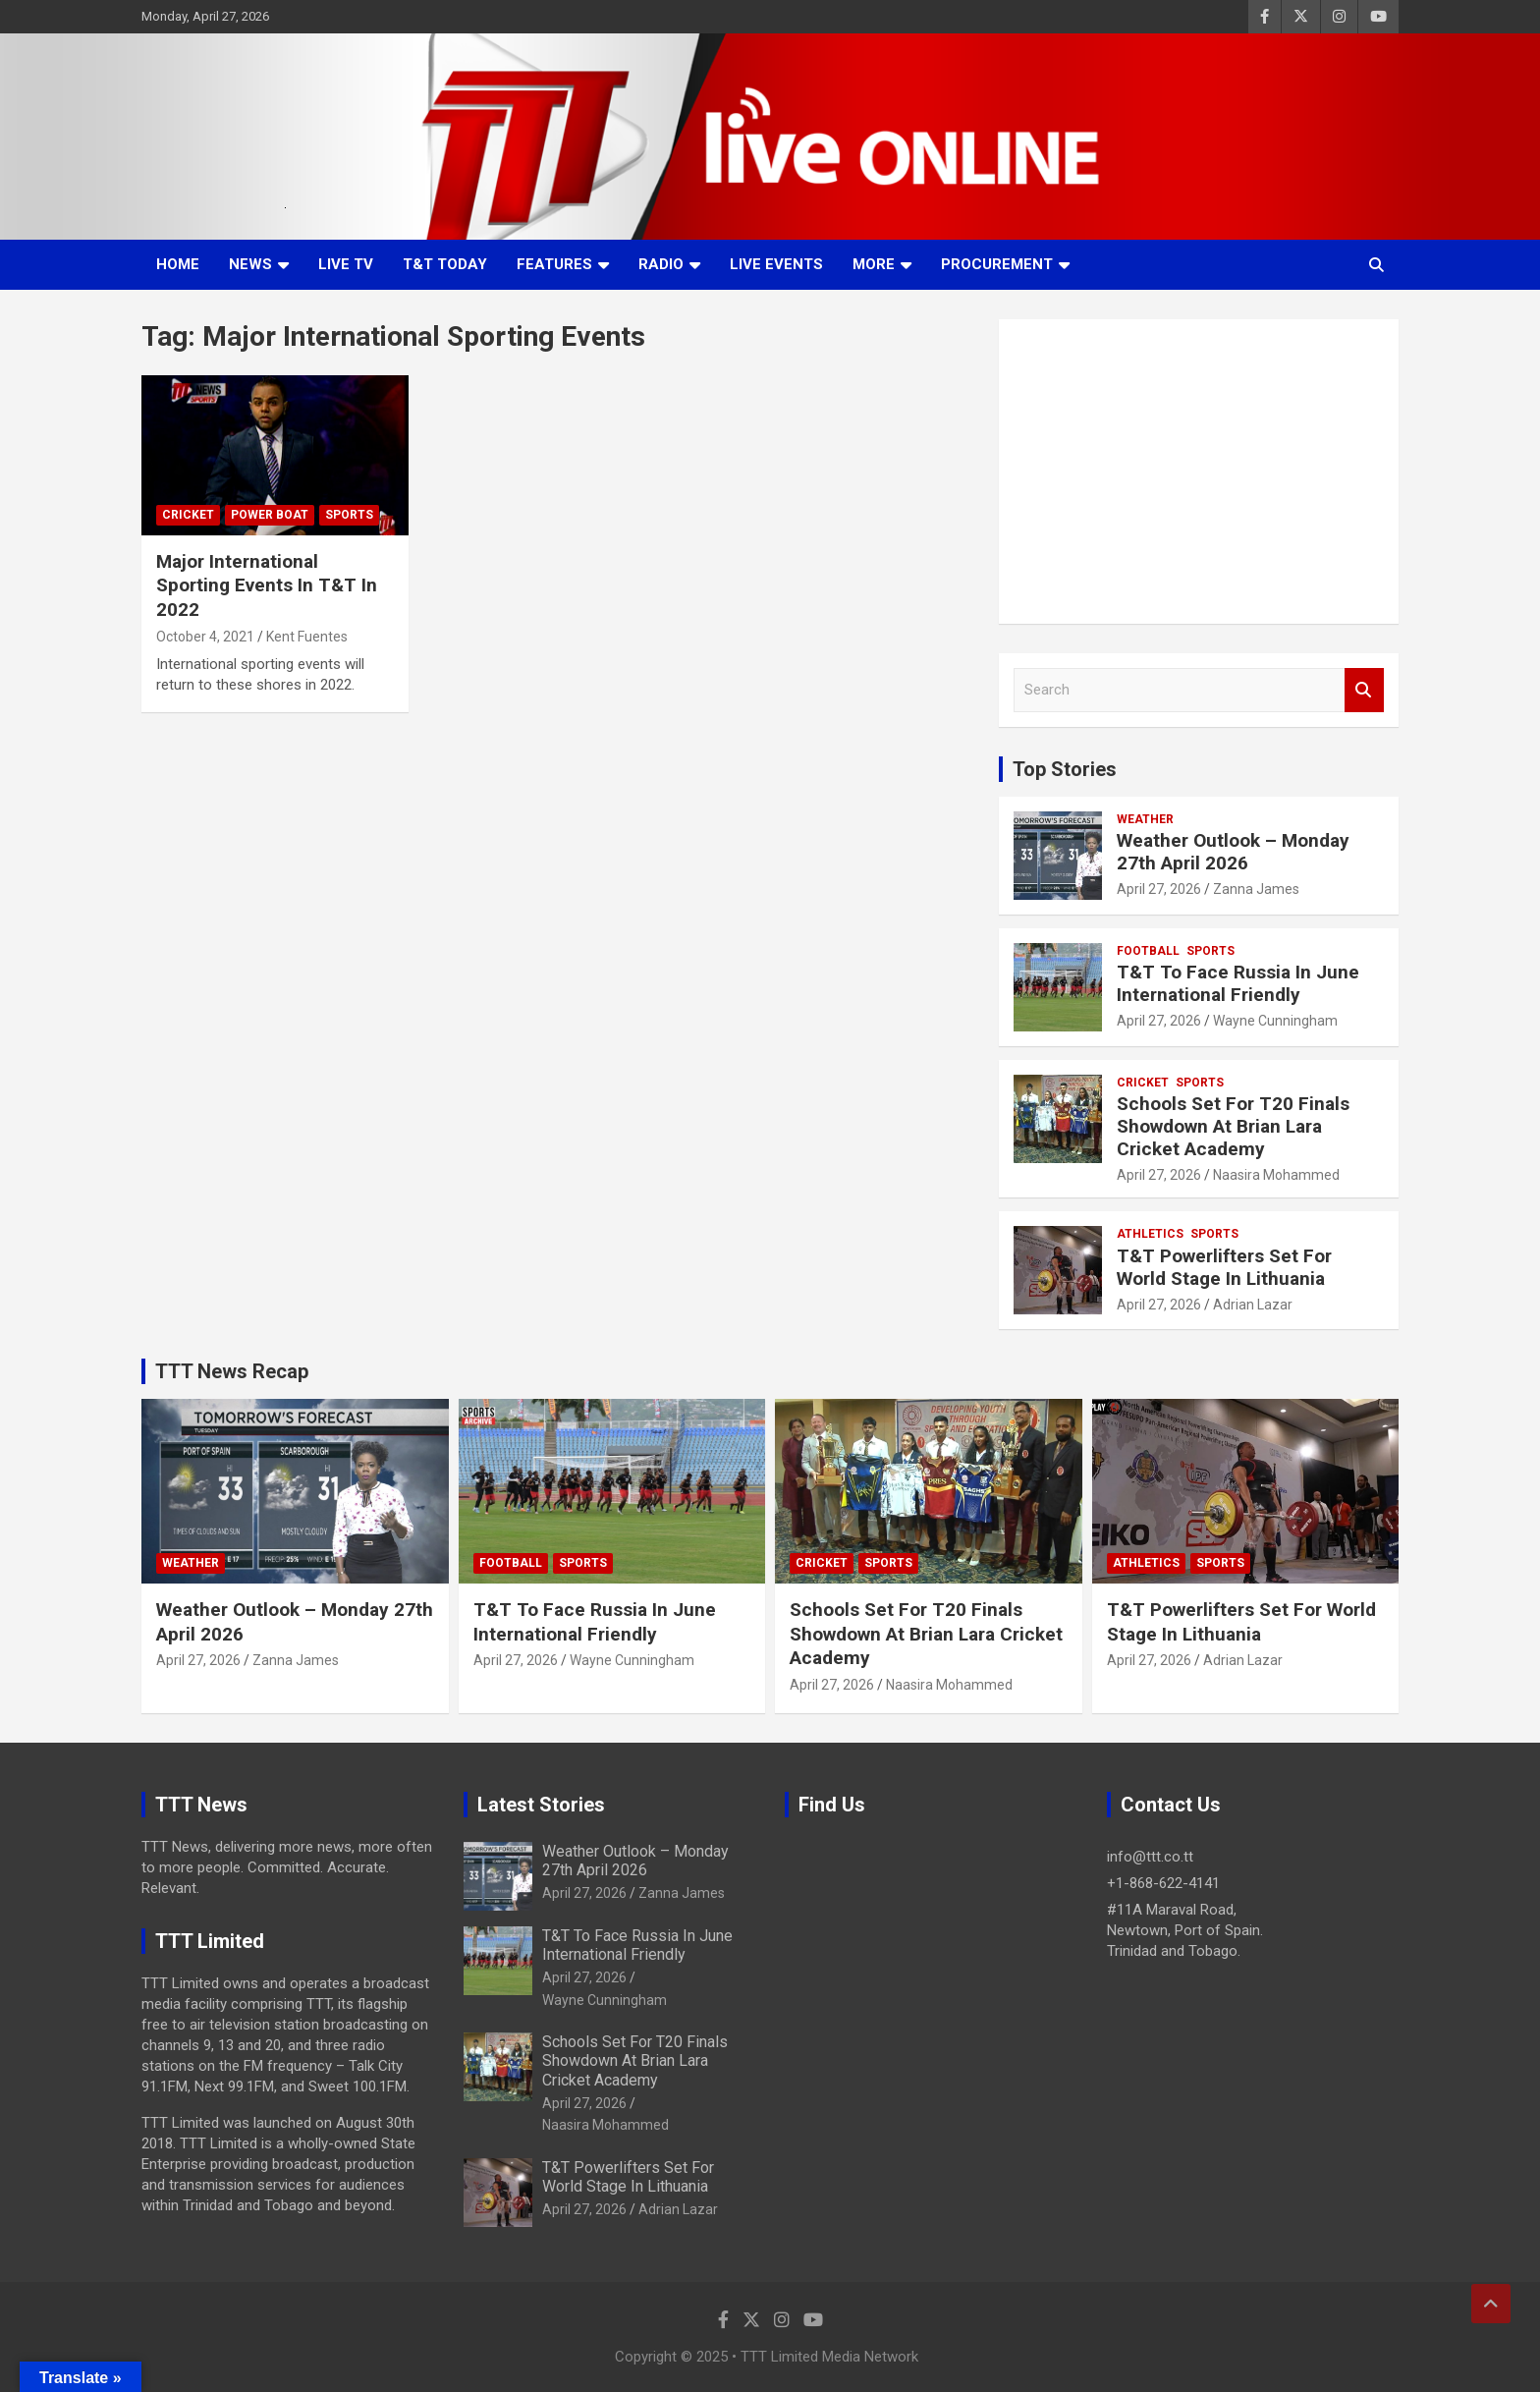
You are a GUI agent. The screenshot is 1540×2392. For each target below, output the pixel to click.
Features (554, 264)
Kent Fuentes (307, 636)
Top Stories (1065, 769)
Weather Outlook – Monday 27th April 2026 (1233, 851)
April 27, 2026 (1159, 889)
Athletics (1150, 1234)
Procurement (997, 264)
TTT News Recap (231, 1371)
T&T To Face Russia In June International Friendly (1238, 983)
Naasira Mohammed (1276, 1175)
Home (177, 264)
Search (1364, 690)
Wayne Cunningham (1275, 1021)
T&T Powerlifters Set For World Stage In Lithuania (1224, 1267)
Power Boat (269, 515)
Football (1148, 951)
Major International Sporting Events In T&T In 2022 (266, 585)
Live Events (776, 264)
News (250, 264)
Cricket (188, 515)
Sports (349, 515)
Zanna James (1256, 889)
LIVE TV (345, 264)
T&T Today (445, 264)
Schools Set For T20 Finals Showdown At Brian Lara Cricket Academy (1233, 1126)
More (873, 264)
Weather (1145, 819)
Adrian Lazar (1252, 1304)
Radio (661, 264)
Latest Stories (541, 1804)
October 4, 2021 (205, 636)
